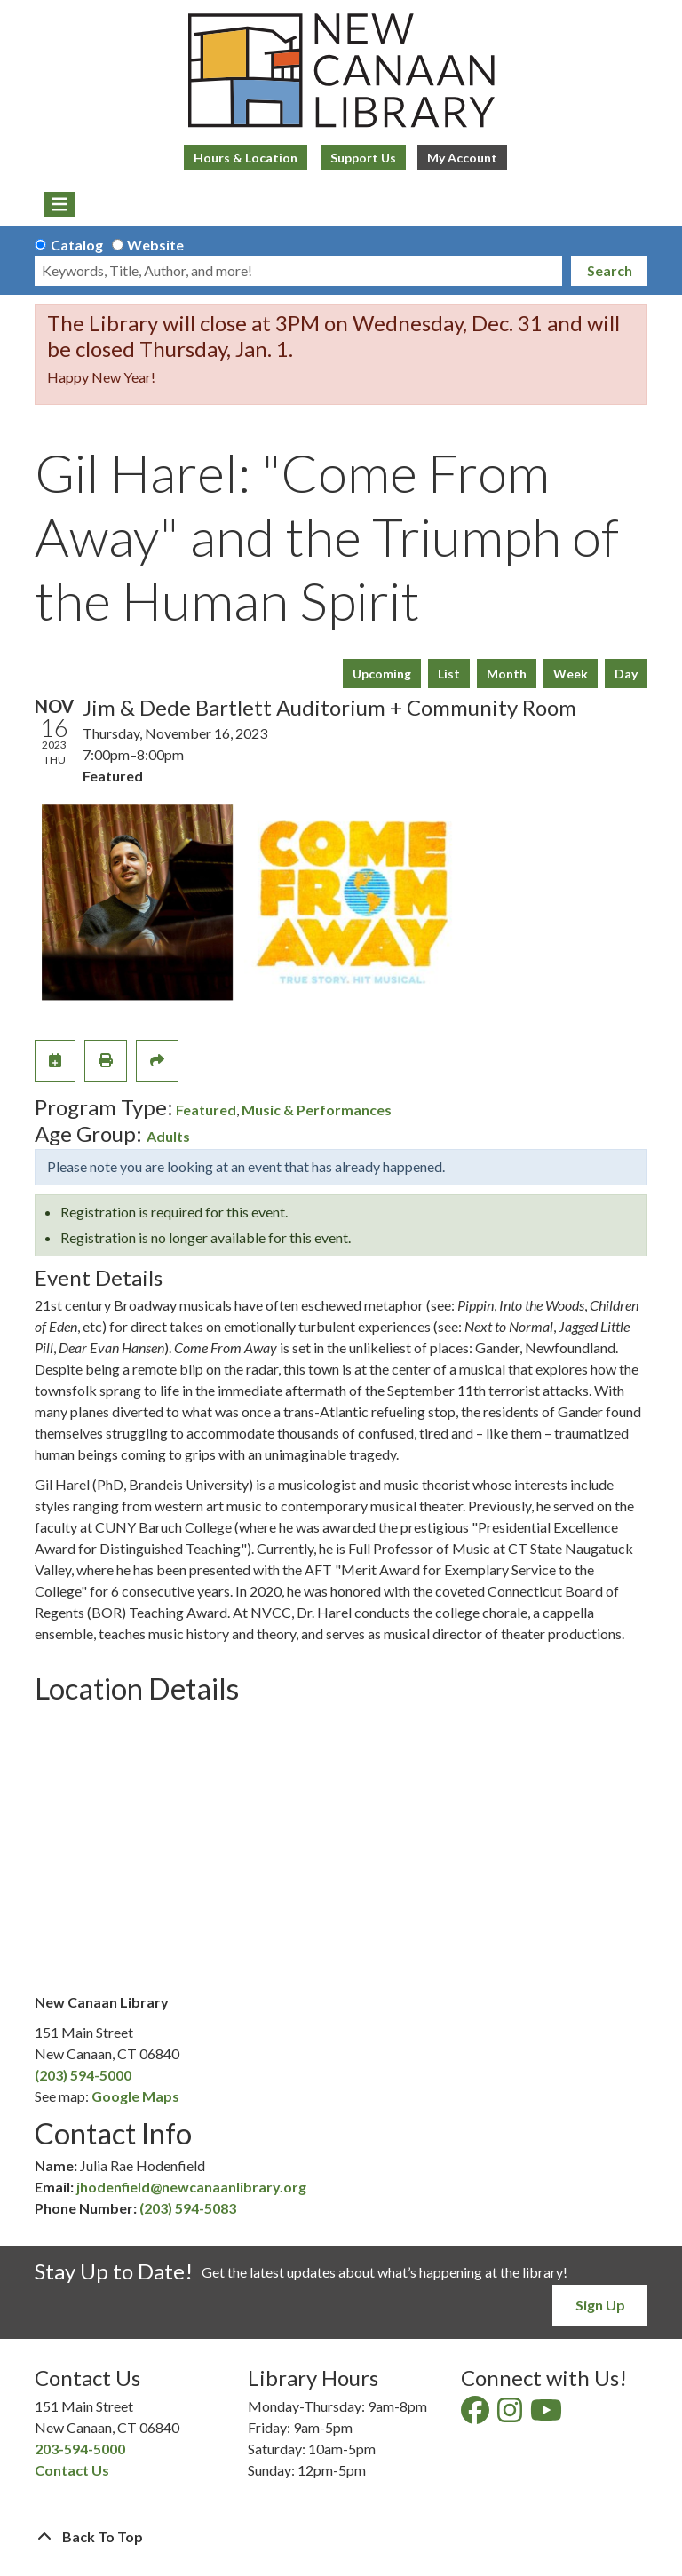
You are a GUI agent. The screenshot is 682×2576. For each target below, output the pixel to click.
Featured (206, 1109)
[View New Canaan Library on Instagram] (511, 2414)
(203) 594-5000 (83, 2074)
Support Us (363, 157)
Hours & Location (245, 157)
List (449, 673)
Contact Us (72, 2469)
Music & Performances (317, 1109)
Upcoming (382, 673)
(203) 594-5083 (187, 2208)
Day (626, 673)
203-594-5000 (80, 2448)
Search (609, 270)
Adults (168, 1136)
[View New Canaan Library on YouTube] (547, 2414)
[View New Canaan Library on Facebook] (476, 2414)
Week (570, 673)
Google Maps (135, 2096)
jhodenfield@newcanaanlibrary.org (191, 2186)
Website (155, 244)
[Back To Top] (341, 2536)
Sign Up (600, 2304)
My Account (462, 157)
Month (507, 673)
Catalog (77, 244)
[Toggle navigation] (59, 204)
